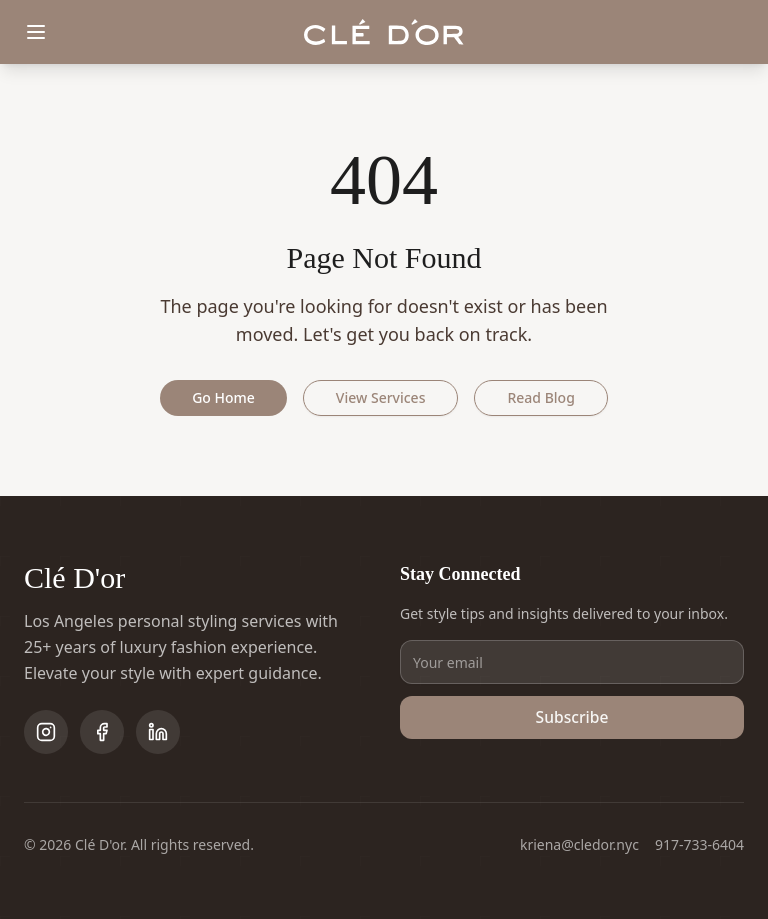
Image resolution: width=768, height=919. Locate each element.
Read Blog (540, 397)
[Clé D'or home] (384, 32)
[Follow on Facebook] (102, 732)
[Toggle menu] (36, 32)
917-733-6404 (699, 844)
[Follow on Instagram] (46, 732)
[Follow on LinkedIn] (158, 732)
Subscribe (572, 718)
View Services (381, 397)
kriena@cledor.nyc (579, 844)
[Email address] (572, 662)
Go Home (223, 397)
